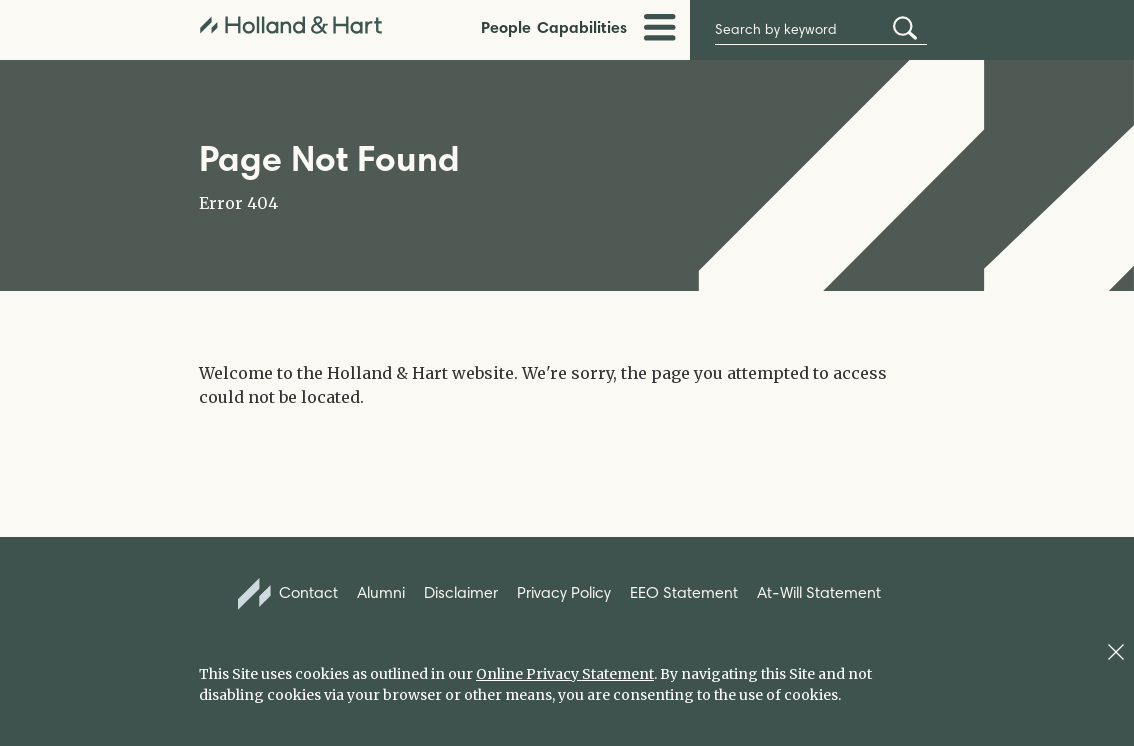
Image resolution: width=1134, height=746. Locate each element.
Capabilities (582, 27)
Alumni (381, 592)
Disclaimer (461, 592)
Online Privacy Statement (565, 674)
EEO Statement (684, 592)
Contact (288, 594)
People (506, 27)
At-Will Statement (819, 592)
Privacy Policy (564, 592)
